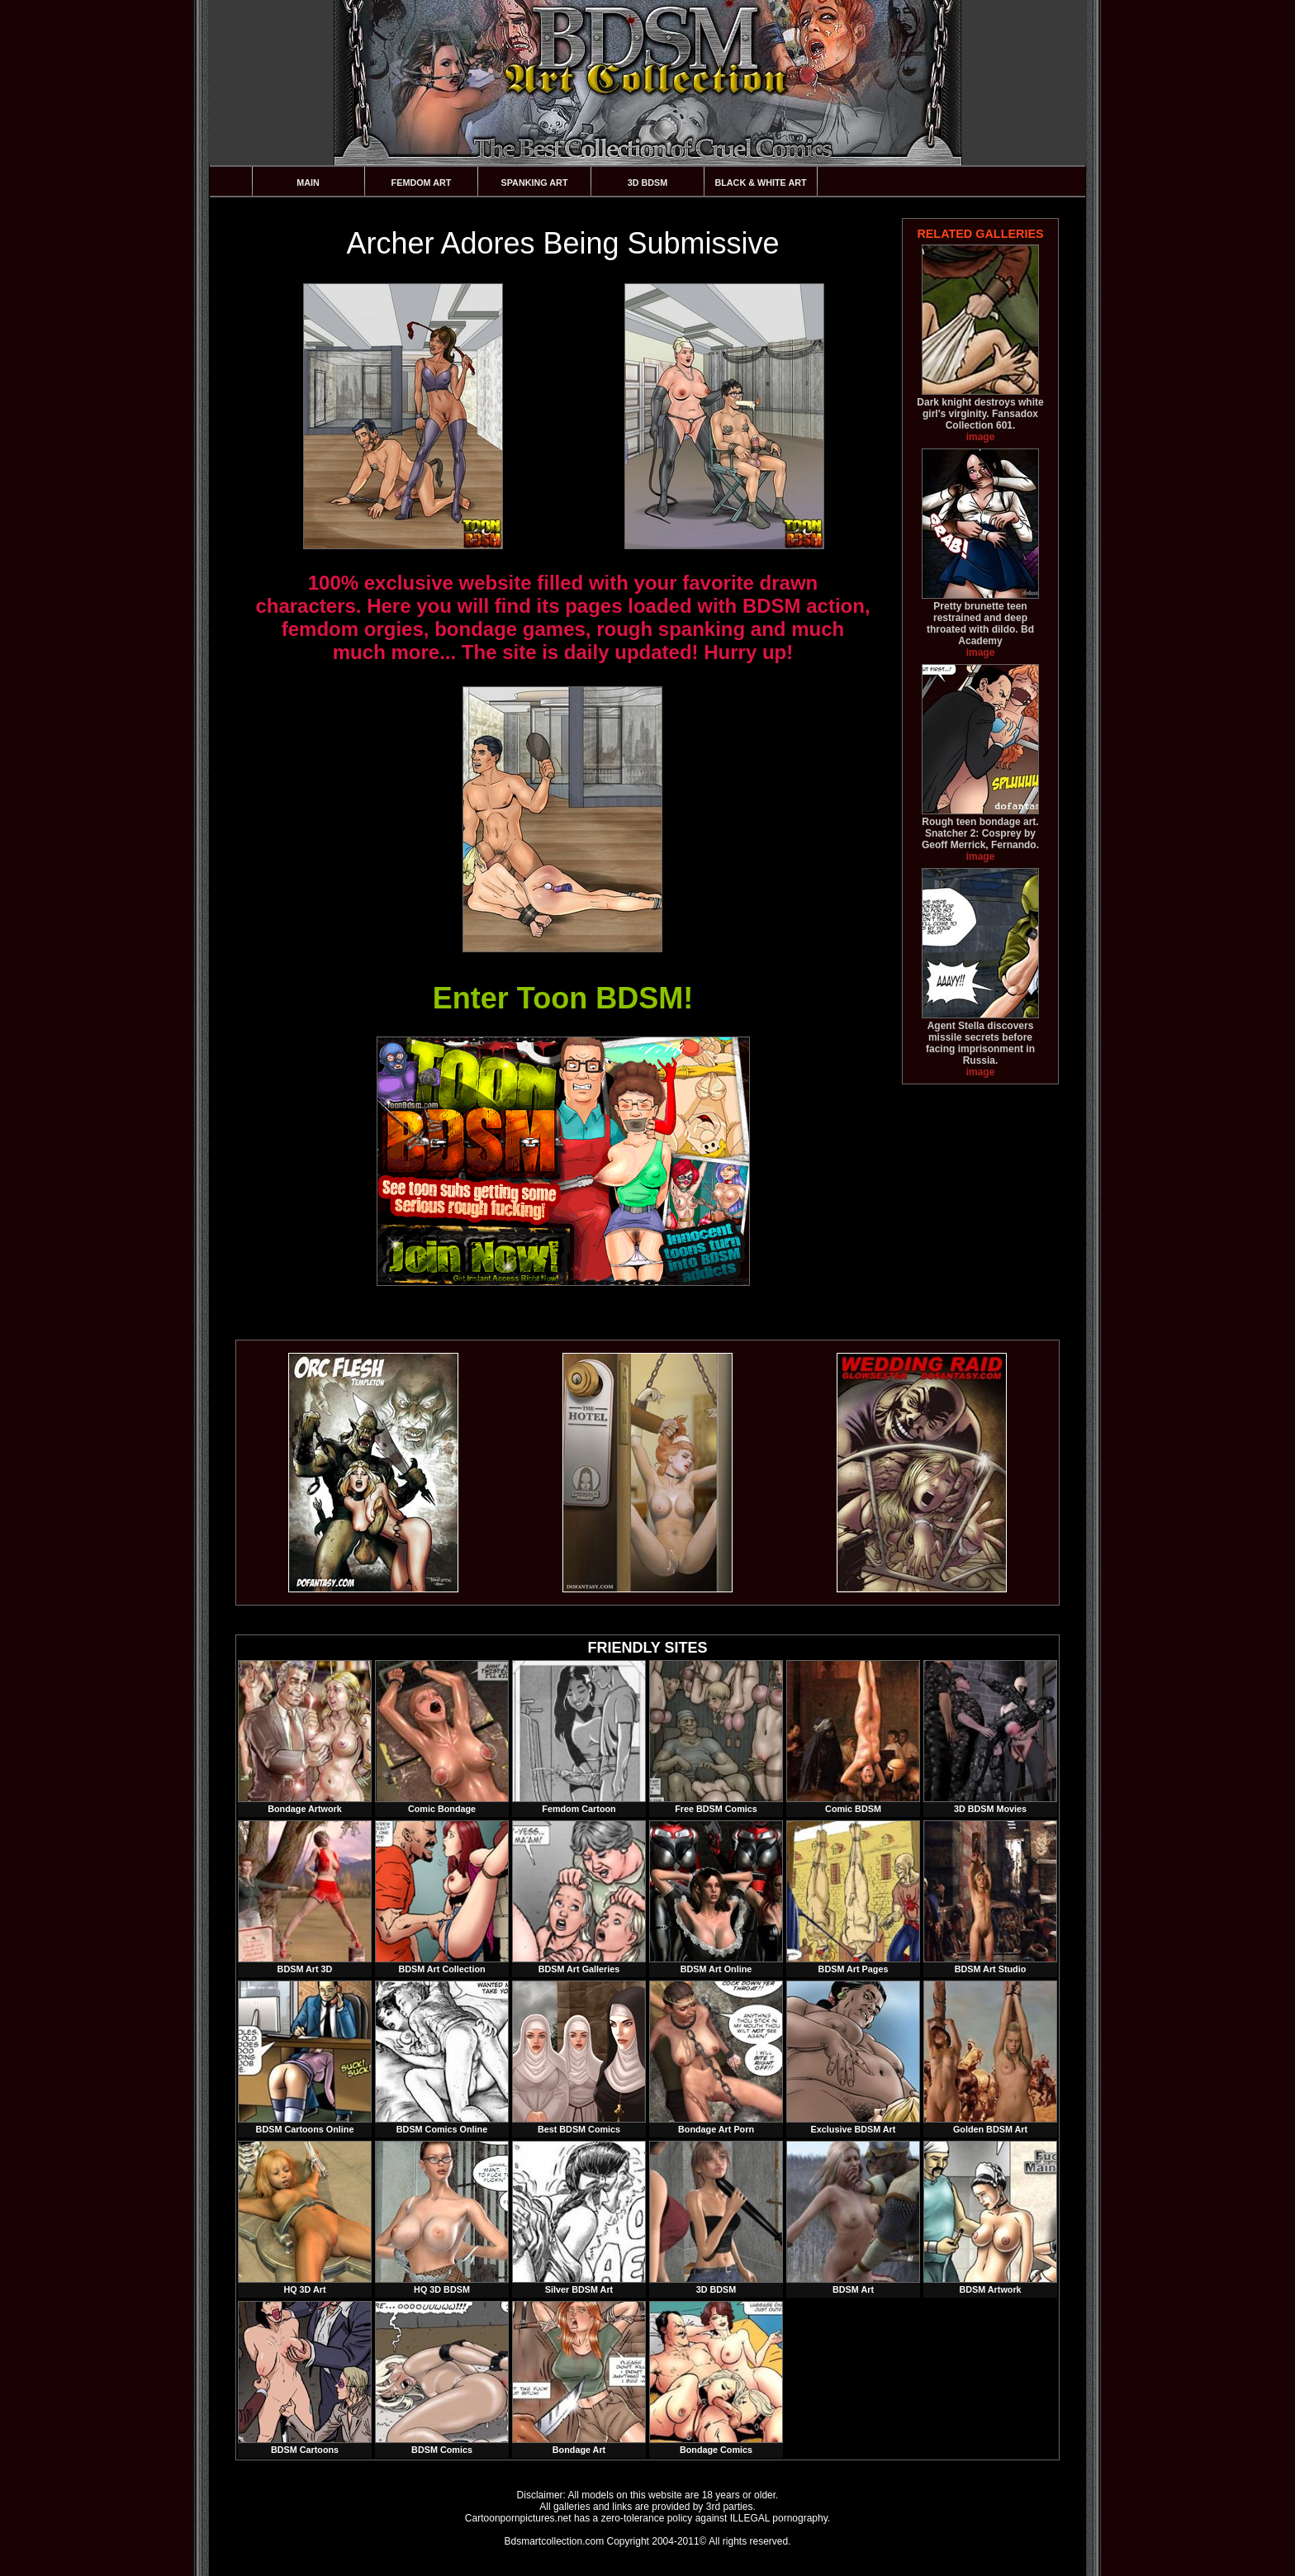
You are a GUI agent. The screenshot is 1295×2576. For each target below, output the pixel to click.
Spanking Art (534, 182)
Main (308, 182)
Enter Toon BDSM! (563, 998)
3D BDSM (648, 182)
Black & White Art (760, 182)
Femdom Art (421, 182)
